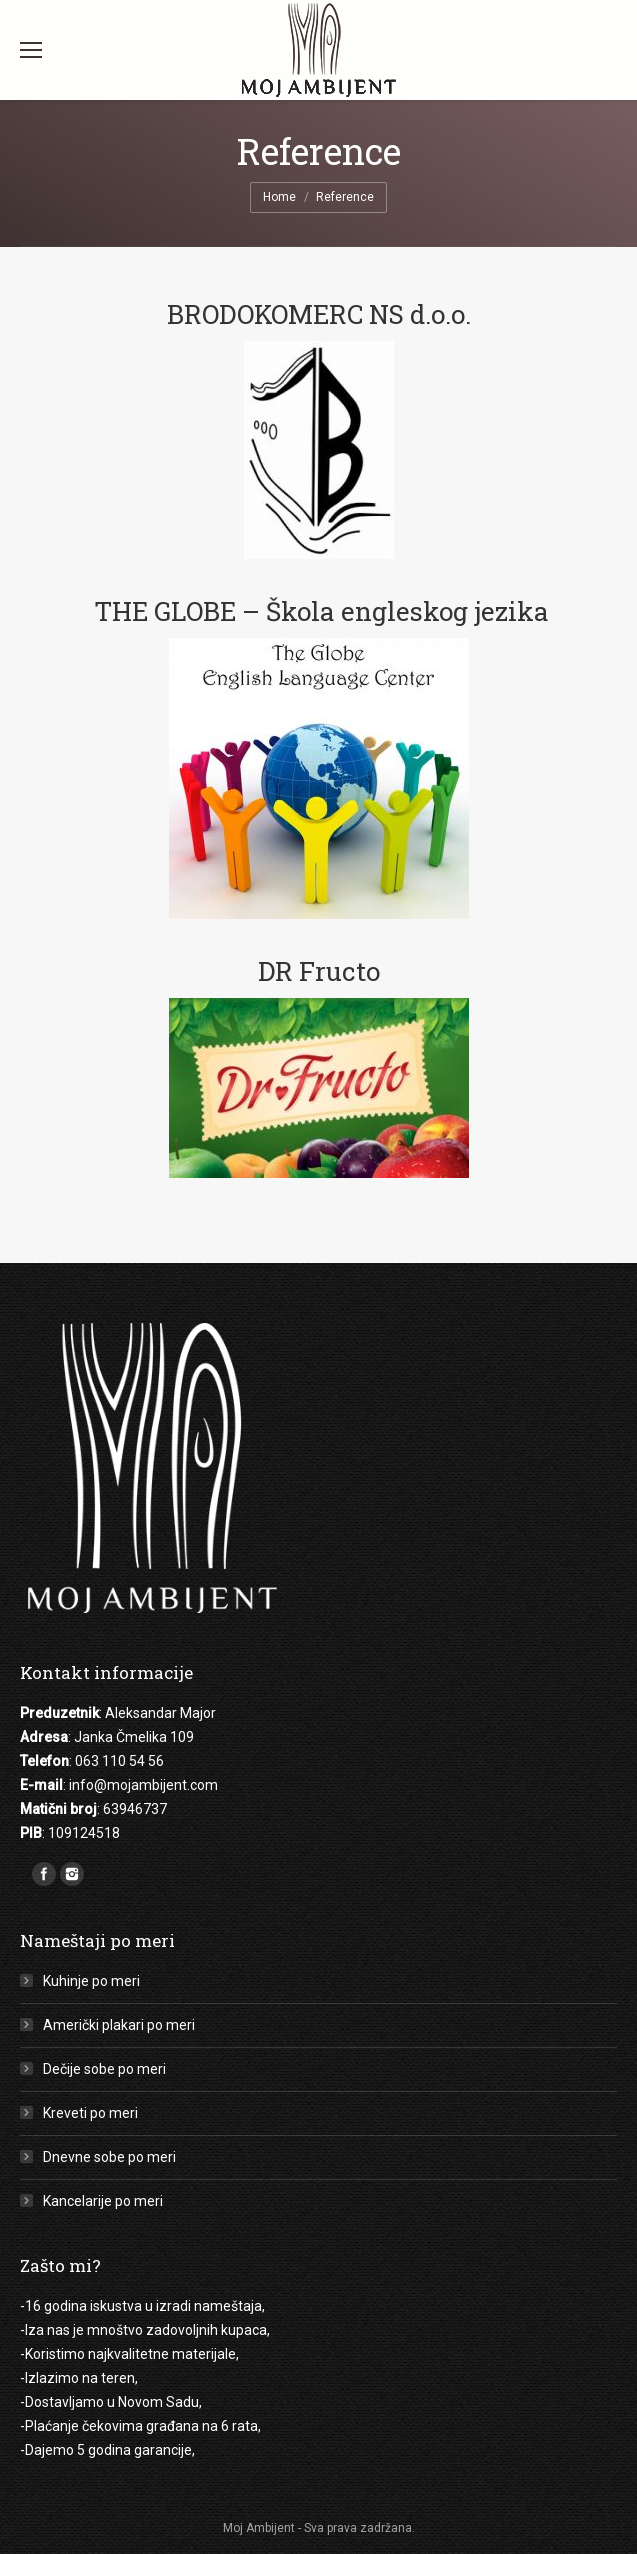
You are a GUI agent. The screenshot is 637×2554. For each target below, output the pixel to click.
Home (279, 197)
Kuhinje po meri (91, 1981)
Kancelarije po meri (103, 2201)
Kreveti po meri (90, 2113)
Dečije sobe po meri (104, 2069)
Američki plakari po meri (119, 2025)
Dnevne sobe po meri (109, 2157)
